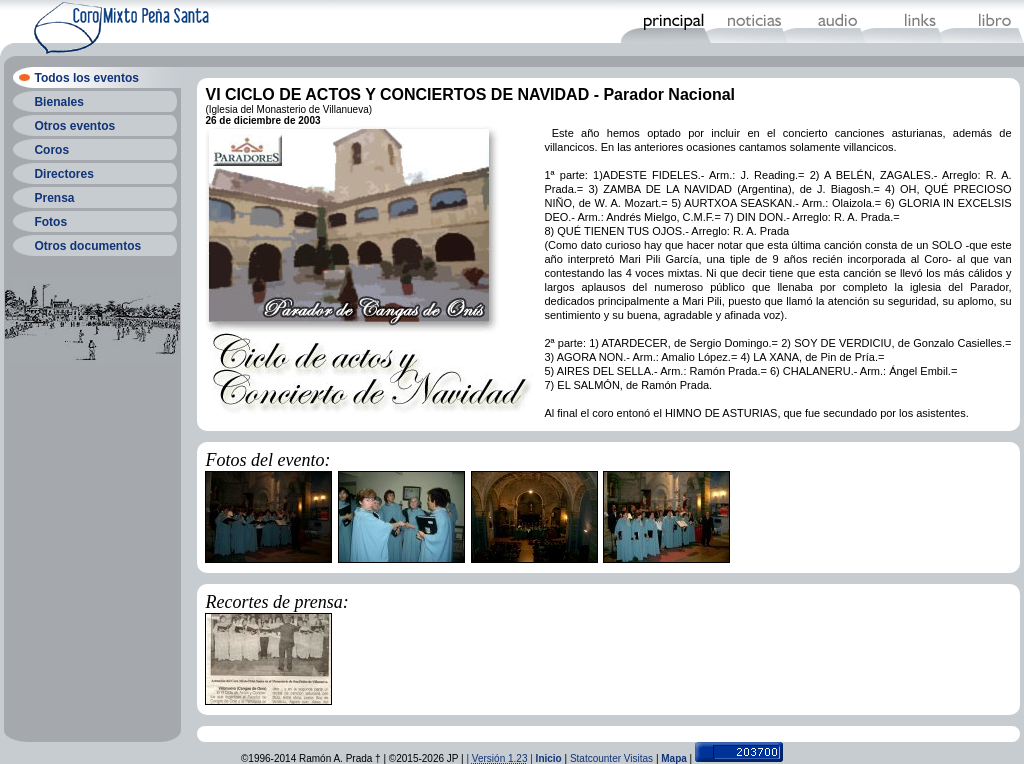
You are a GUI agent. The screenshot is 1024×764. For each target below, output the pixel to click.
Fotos (50, 222)
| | (500, 758)
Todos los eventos (86, 78)
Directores (63, 174)
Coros (51, 150)
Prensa (54, 198)
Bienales (58, 102)
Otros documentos (87, 246)
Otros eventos (74, 126)
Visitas (638, 758)
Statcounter (595, 758)
